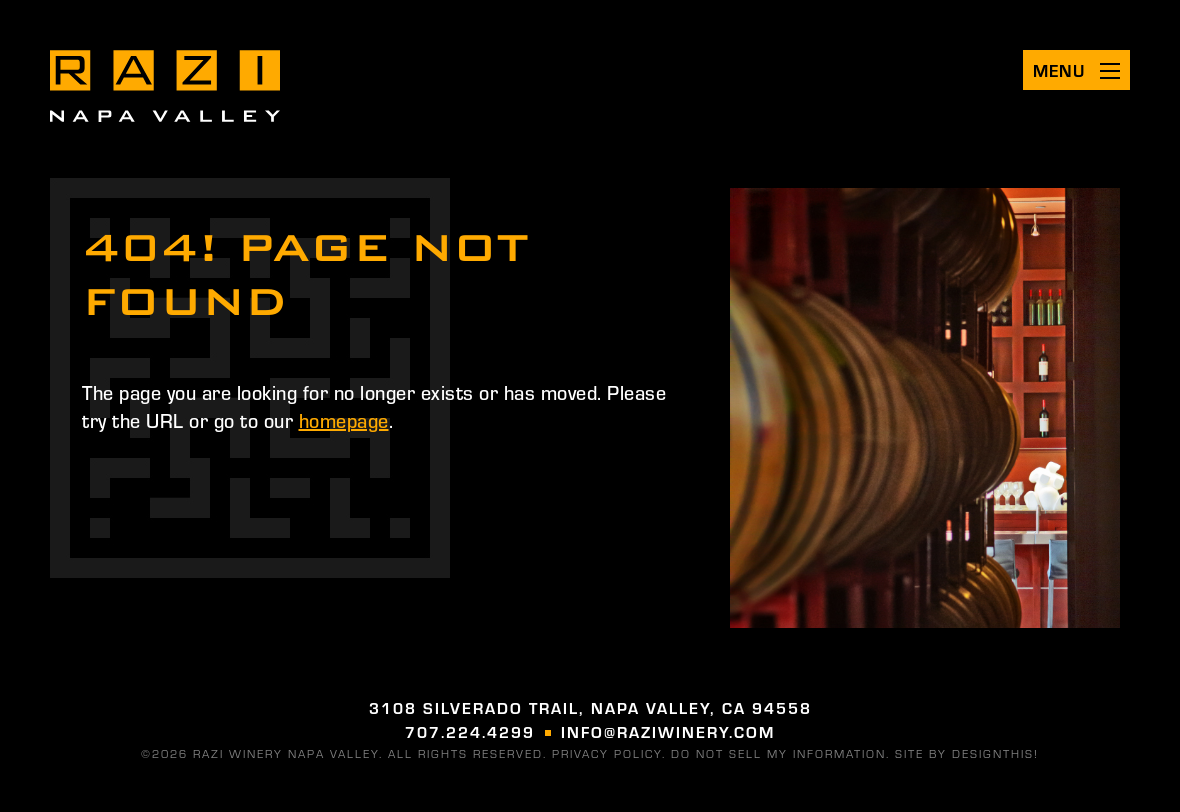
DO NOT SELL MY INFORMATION (778, 753)
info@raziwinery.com (668, 731)
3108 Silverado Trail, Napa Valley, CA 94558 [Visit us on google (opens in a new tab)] (590, 707)
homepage (344, 419)
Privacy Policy (607, 753)
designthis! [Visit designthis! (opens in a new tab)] (995, 753)
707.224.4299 (470, 731)
